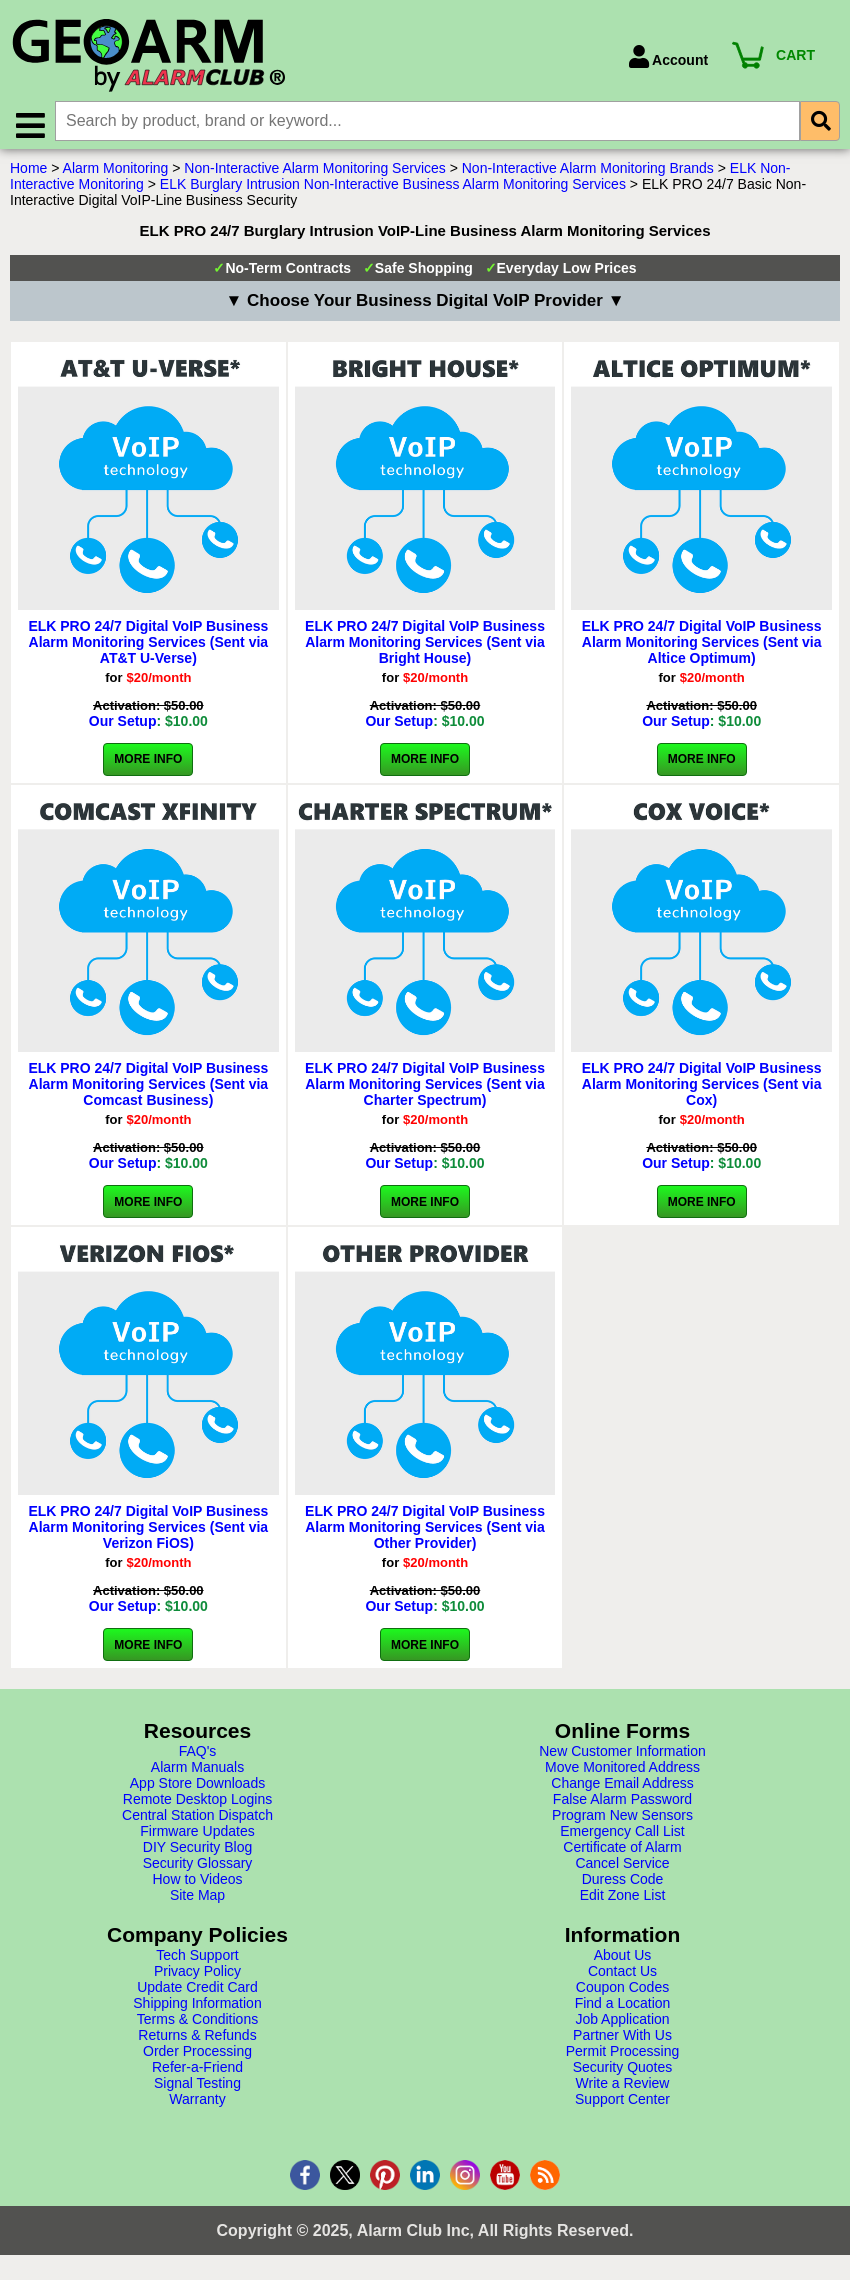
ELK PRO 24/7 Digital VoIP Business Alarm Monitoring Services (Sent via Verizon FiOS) (148, 1532)
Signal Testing (197, 2088)
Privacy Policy (197, 1976)
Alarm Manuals (197, 1772)
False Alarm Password (622, 1804)
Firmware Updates (197, 1836)
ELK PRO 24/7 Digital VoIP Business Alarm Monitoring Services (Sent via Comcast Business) (148, 1089)
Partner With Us (622, 2040)
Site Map (197, 1900)
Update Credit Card (197, 1992)
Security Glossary (198, 1868)
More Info (148, 764)
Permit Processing (623, 2056)
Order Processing (197, 2056)
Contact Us (622, 1976)
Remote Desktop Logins (197, 1804)
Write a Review (623, 2088)
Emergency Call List (622, 1836)
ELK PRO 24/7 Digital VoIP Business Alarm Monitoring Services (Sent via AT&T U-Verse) (148, 647)
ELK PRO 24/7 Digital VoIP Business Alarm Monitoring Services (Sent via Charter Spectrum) (425, 1089)
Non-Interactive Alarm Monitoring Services (314, 173)
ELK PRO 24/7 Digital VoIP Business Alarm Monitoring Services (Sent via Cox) (702, 1089)
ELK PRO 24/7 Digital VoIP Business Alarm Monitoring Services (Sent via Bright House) (425, 647)
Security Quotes (623, 2072)
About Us (623, 1960)
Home (28, 173)
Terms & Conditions (197, 2024)
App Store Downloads (197, 1788)
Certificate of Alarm (622, 1852)
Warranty (197, 2104)
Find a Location (623, 2008)
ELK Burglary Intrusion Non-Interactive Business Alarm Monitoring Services (393, 189)
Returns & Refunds (197, 2040)
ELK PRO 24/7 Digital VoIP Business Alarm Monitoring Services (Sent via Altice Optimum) (702, 647)
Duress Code (623, 1884)
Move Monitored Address (622, 1772)
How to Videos (197, 1884)
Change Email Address (622, 1788)
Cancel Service (622, 1868)
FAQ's (198, 1756)
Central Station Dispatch (197, 1820)
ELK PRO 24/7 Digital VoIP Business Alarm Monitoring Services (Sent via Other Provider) (425, 1532)
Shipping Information (197, 2008)
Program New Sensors (622, 1820)
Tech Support (197, 1960)
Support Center (622, 2104)
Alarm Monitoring (116, 173)
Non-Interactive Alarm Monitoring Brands (588, 173)
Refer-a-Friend (197, 2072)
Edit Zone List (623, 1900)
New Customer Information (622, 1756)
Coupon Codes (622, 1992)
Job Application (622, 2024)
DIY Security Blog (197, 1852)
